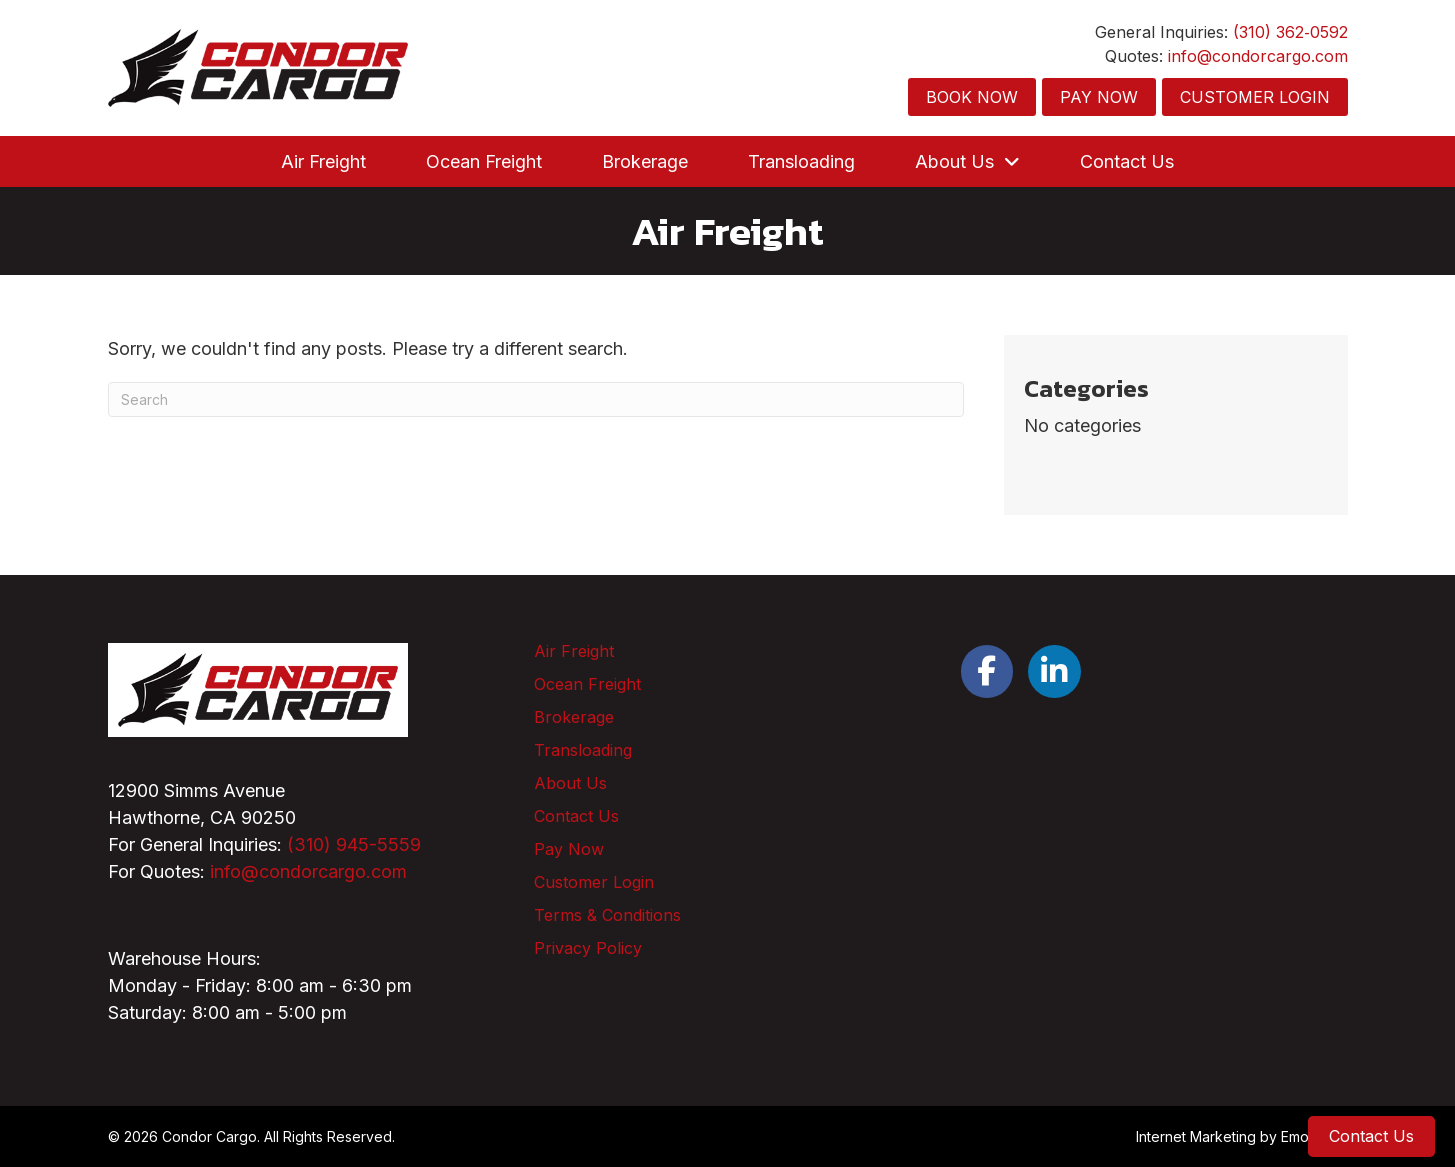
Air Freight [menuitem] (574, 651)
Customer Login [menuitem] (594, 882)
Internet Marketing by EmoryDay (1242, 1136)
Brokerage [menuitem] (574, 717)
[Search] (536, 399)
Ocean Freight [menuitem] (587, 684)
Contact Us (1371, 1136)
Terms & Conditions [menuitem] (607, 915)
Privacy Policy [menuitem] (588, 948)
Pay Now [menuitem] (569, 849)
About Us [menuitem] (570, 783)
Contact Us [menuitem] (576, 816)
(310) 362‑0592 (1290, 32)
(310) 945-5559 (354, 844)
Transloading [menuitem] (583, 750)
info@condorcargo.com (1258, 56)
